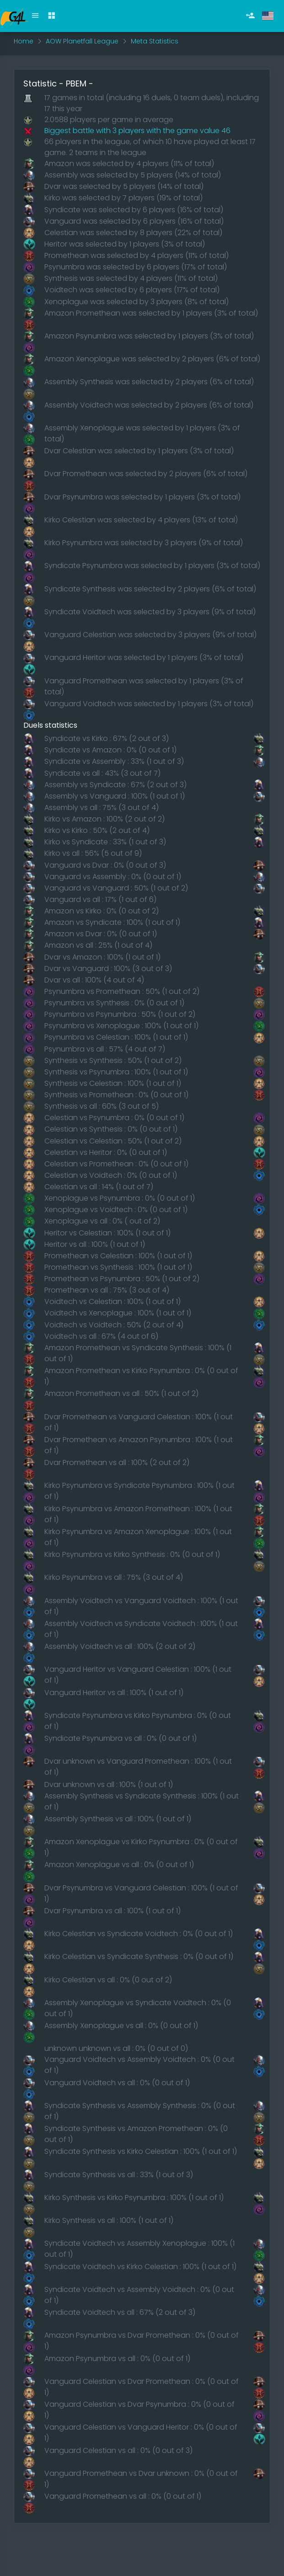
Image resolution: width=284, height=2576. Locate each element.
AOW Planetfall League (82, 41)
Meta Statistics (154, 41)
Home (23, 41)
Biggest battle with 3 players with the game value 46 (137, 130)
